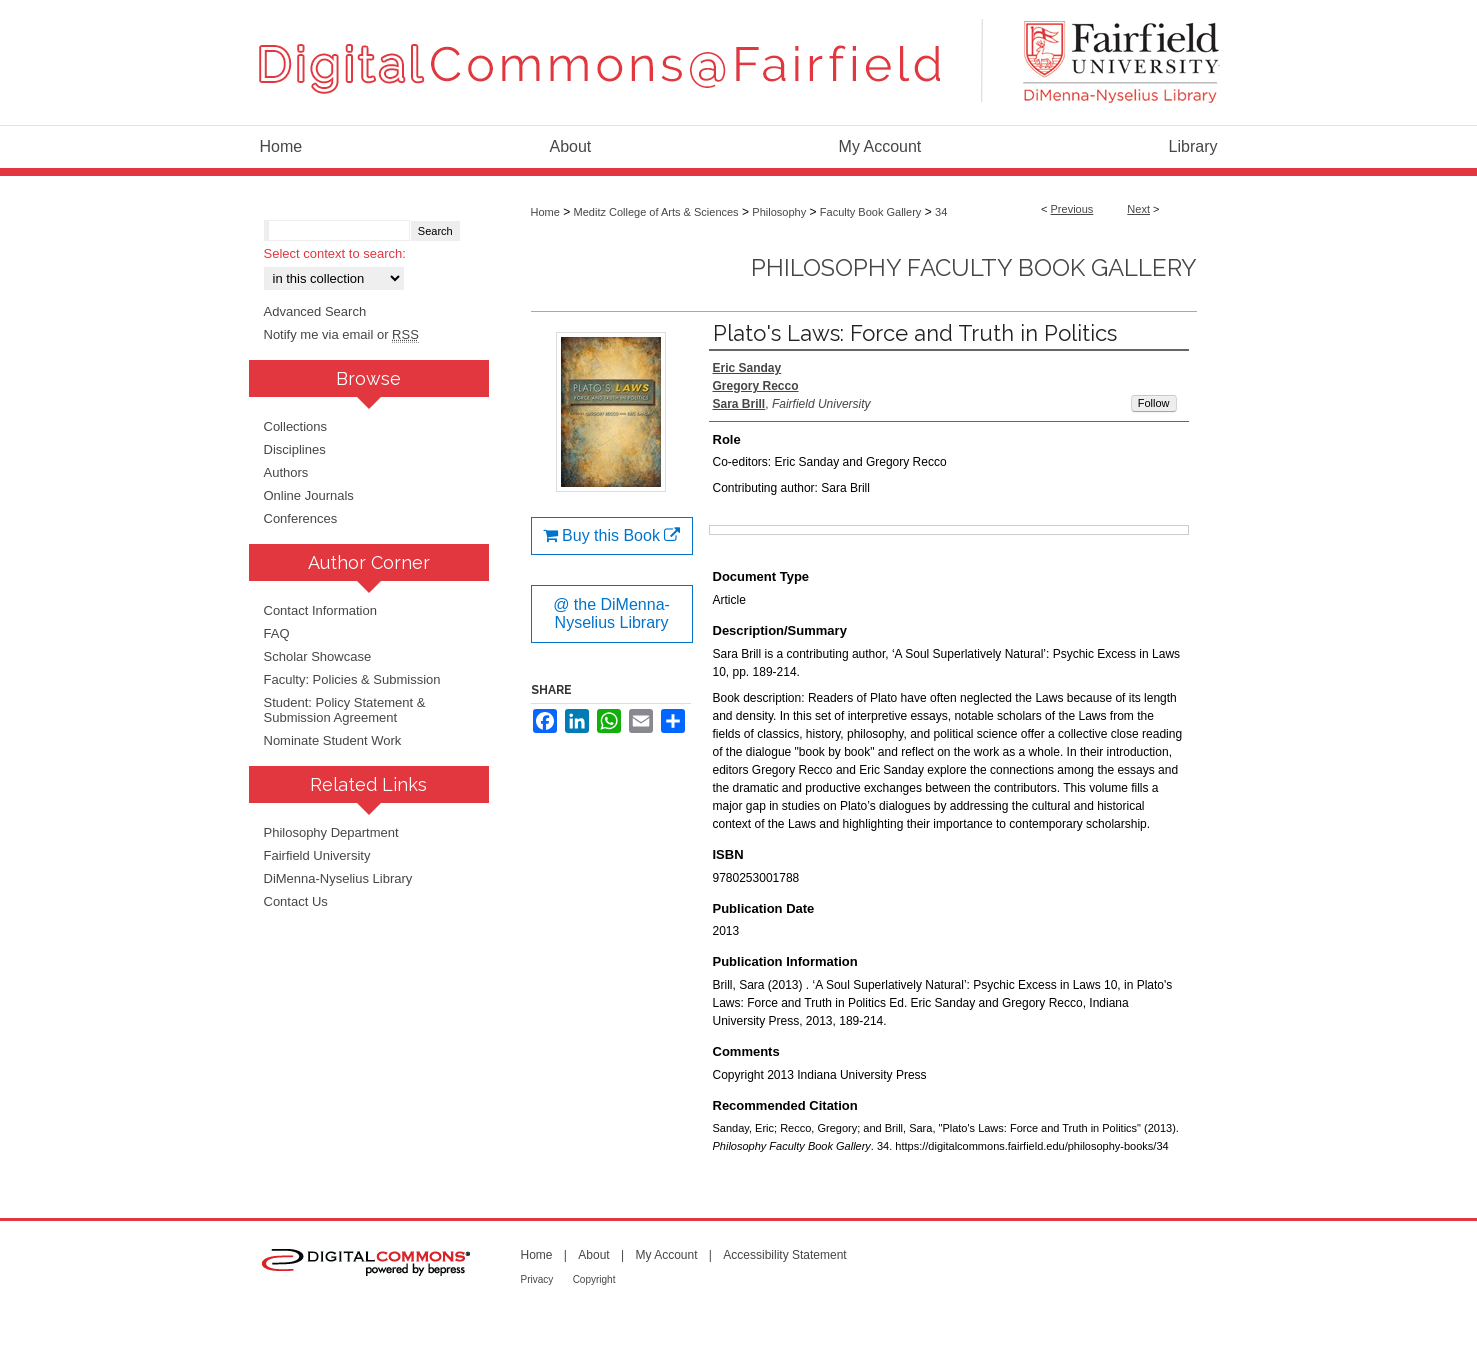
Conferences (301, 518)
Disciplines (295, 449)
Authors (286, 472)
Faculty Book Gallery (870, 212)
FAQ (277, 633)
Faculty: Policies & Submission (352, 679)
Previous (1072, 209)
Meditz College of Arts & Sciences (656, 212)
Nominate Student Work (333, 740)
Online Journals (309, 495)
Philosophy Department (331, 832)
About (593, 1255)
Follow (1154, 403)
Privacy (537, 1279)
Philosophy (779, 212)
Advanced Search (315, 311)
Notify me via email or (341, 334)
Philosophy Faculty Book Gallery (974, 267)
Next (1138, 209)
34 (941, 212)
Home (545, 212)
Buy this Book (612, 535)
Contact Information (320, 610)
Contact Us (296, 901)
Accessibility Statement (784, 1255)
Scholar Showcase (318, 656)
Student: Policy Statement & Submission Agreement (345, 710)
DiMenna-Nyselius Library (338, 878)
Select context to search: (335, 253)
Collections (296, 426)
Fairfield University (317, 855)
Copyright (594, 1279)
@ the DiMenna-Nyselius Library (611, 613)
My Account (666, 1255)
